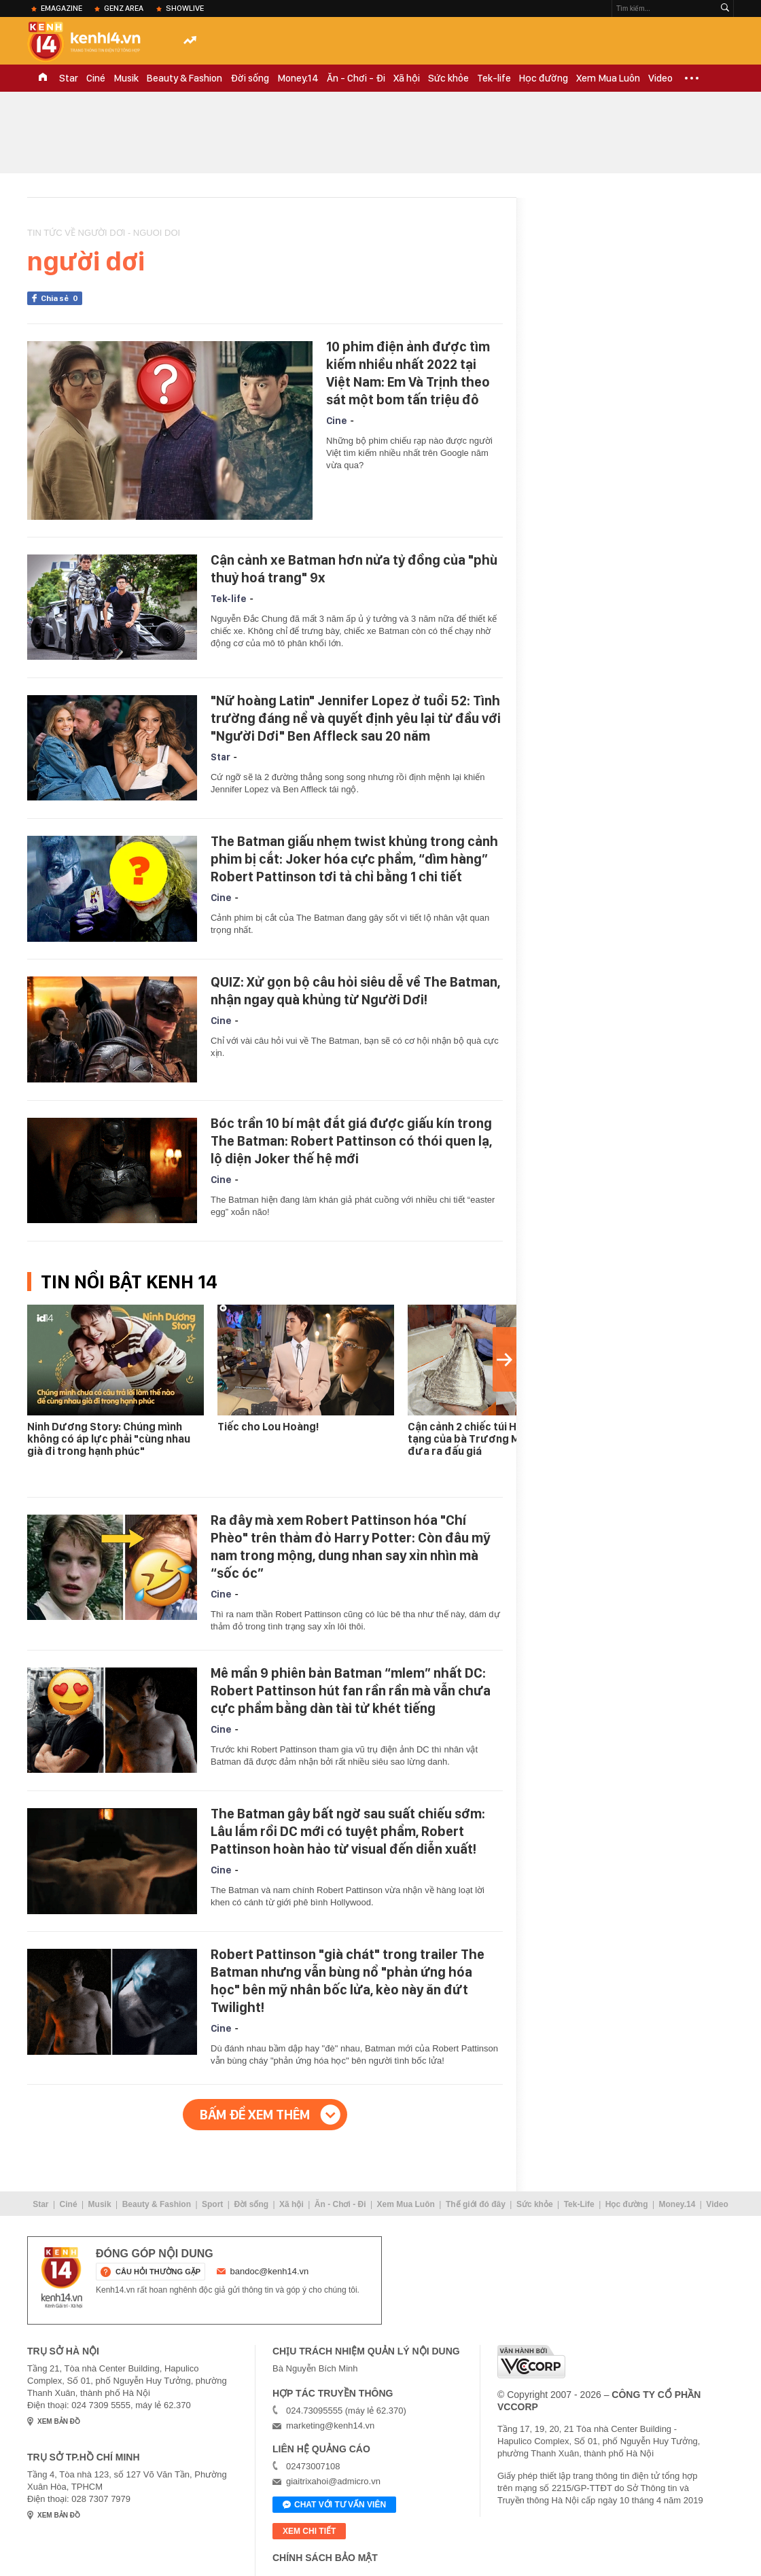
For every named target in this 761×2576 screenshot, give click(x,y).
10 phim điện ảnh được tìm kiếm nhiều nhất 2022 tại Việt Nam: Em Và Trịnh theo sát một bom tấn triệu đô (408, 373)
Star (68, 78)
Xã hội (406, 78)
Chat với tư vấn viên (334, 2505)
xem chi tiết (309, 2531)
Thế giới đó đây (476, 2204)
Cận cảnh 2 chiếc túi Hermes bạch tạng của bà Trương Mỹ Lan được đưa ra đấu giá (492, 1439)
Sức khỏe (448, 78)
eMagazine (61, 8)
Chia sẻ (61, 298)
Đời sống (249, 78)
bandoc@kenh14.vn (269, 2271)
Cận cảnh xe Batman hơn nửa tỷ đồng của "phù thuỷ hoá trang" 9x (354, 569)
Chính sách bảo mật (325, 2557)
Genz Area (123, 8)
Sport (212, 2204)
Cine (336, 420)
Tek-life (494, 78)
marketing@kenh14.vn (330, 2425)
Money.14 (298, 78)
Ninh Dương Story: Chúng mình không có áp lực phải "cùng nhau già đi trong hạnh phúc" (108, 1439)
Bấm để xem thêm (255, 2114)
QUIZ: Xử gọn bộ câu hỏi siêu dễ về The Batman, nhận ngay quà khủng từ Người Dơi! (355, 991)
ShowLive (185, 8)
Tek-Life (579, 2204)
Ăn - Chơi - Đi (356, 78)
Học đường (543, 78)
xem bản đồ (58, 2421)
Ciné (95, 78)
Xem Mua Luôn (608, 78)
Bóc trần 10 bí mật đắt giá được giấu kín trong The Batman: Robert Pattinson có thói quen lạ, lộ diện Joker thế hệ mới (351, 1141)
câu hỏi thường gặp (158, 2272)
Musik (126, 78)
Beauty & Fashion (184, 78)
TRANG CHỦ (43, 78)
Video (660, 78)
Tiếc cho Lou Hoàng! (268, 1426)
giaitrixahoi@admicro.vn (333, 2481)
